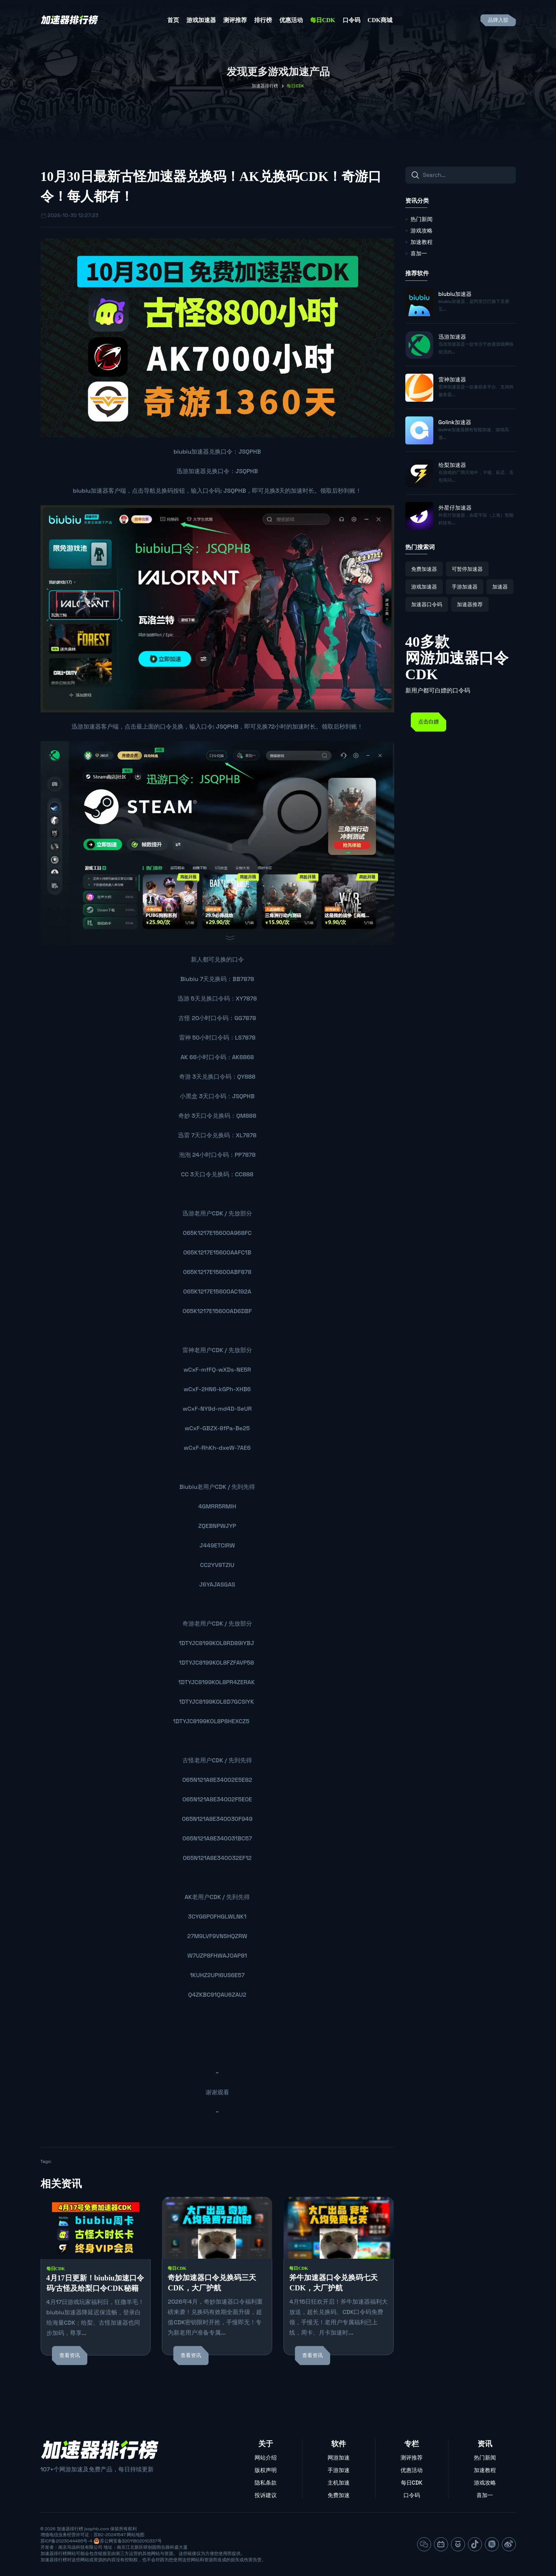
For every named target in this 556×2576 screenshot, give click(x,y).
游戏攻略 (421, 230)
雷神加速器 (452, 379)
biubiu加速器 (191, 451)
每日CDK (322, 20)
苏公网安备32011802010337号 (131, 2541)
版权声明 (266, 2470)
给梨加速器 (452, 464)
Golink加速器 (454, 422)
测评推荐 (235, 20)
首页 (173, 20)
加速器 (500, 586)
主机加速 (339, 2482)
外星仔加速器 (455, 507)
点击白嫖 (428, 722)
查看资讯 (69, 2355)
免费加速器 (424, 569)
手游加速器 (465, 586)
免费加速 (339, 2495)
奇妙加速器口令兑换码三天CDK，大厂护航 (212, 2282)
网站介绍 (266, 2457)
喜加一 (418, 253)
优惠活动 (291, 20)
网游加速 (339, 2457)
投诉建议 (266, 2495)
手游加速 (339, 2470)
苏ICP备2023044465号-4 (66, 2541)
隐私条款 (266, 2482)
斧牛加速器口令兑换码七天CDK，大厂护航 (333, 2282)
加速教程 (421, 241)
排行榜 (263, 20)
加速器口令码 (426, 604)
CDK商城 (380, 20)
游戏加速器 (201, 20)
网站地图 (135, 2535)
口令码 (351, 20)
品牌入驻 (498, 20)
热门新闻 (421, 219)
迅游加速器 (191, 471)
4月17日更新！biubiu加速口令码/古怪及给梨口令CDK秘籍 (95, 2283)
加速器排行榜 (265, 86)
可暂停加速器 (467, 569)
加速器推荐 (470, 604)
